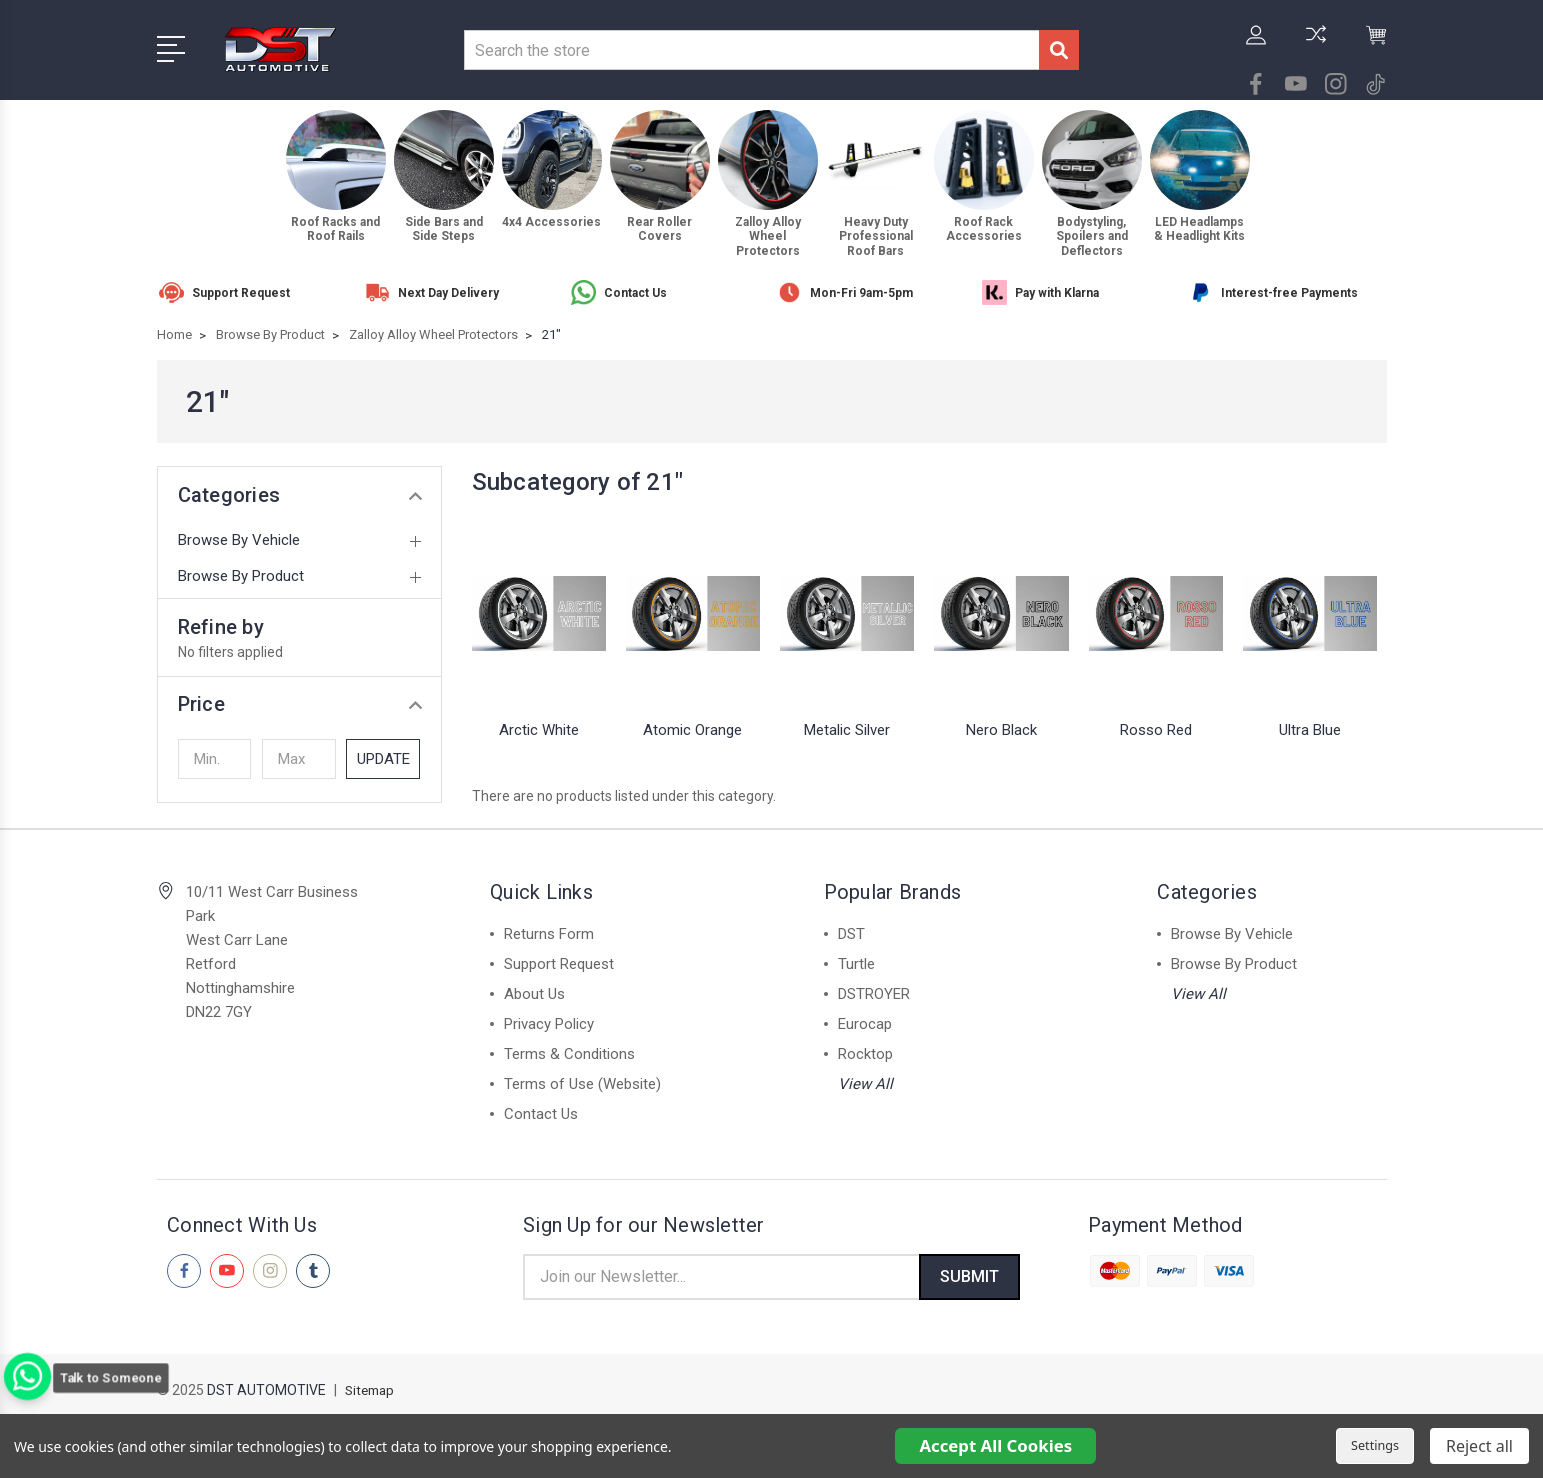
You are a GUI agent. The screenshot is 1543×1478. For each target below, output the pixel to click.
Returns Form (549, 934)
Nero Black (1001, 730)
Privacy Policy (549, 1024)
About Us (534, 994)
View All (865, 1084)
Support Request (559, 964)
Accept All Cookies (995, 1445)
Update (384, 759)
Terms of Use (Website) (582, 1084)
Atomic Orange (692, 730)
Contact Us (541, 1114)
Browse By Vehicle (239, 540)
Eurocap (865, 1024)
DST (851, 934)
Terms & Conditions (569, 1054)
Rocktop (865, 1054)
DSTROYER (874, 994)
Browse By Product (241, 576)
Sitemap (372, 1394)
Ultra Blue (1310, 730)
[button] (299, 704)
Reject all (1479, 1446)
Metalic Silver (847, 730)
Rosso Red (1156, 730)
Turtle (856, 964)
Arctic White (539, 730)
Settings (1375, 1445)
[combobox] (751, 50)
